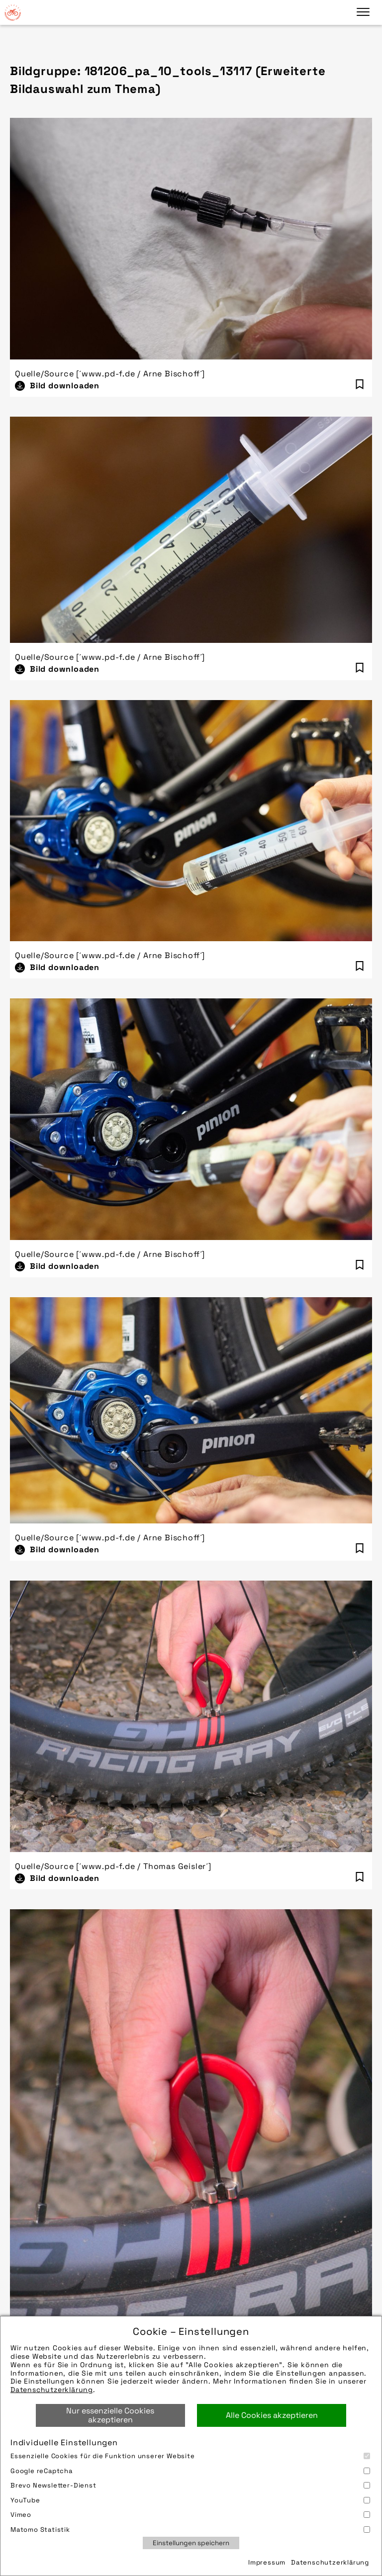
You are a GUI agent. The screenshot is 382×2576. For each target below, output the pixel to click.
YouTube (190, 2500)
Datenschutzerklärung (51, 2389)
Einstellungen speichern (191, 2543)
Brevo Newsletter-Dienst (190, 2485)
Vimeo (190, 2514)
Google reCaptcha (190, 2471)
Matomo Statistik (190, 2529)
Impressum (267, 2562)
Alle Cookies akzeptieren (272, 2415)
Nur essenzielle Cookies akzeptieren (110, 2415)
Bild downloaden (64, 385)
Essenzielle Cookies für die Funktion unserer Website (190, 2456)
